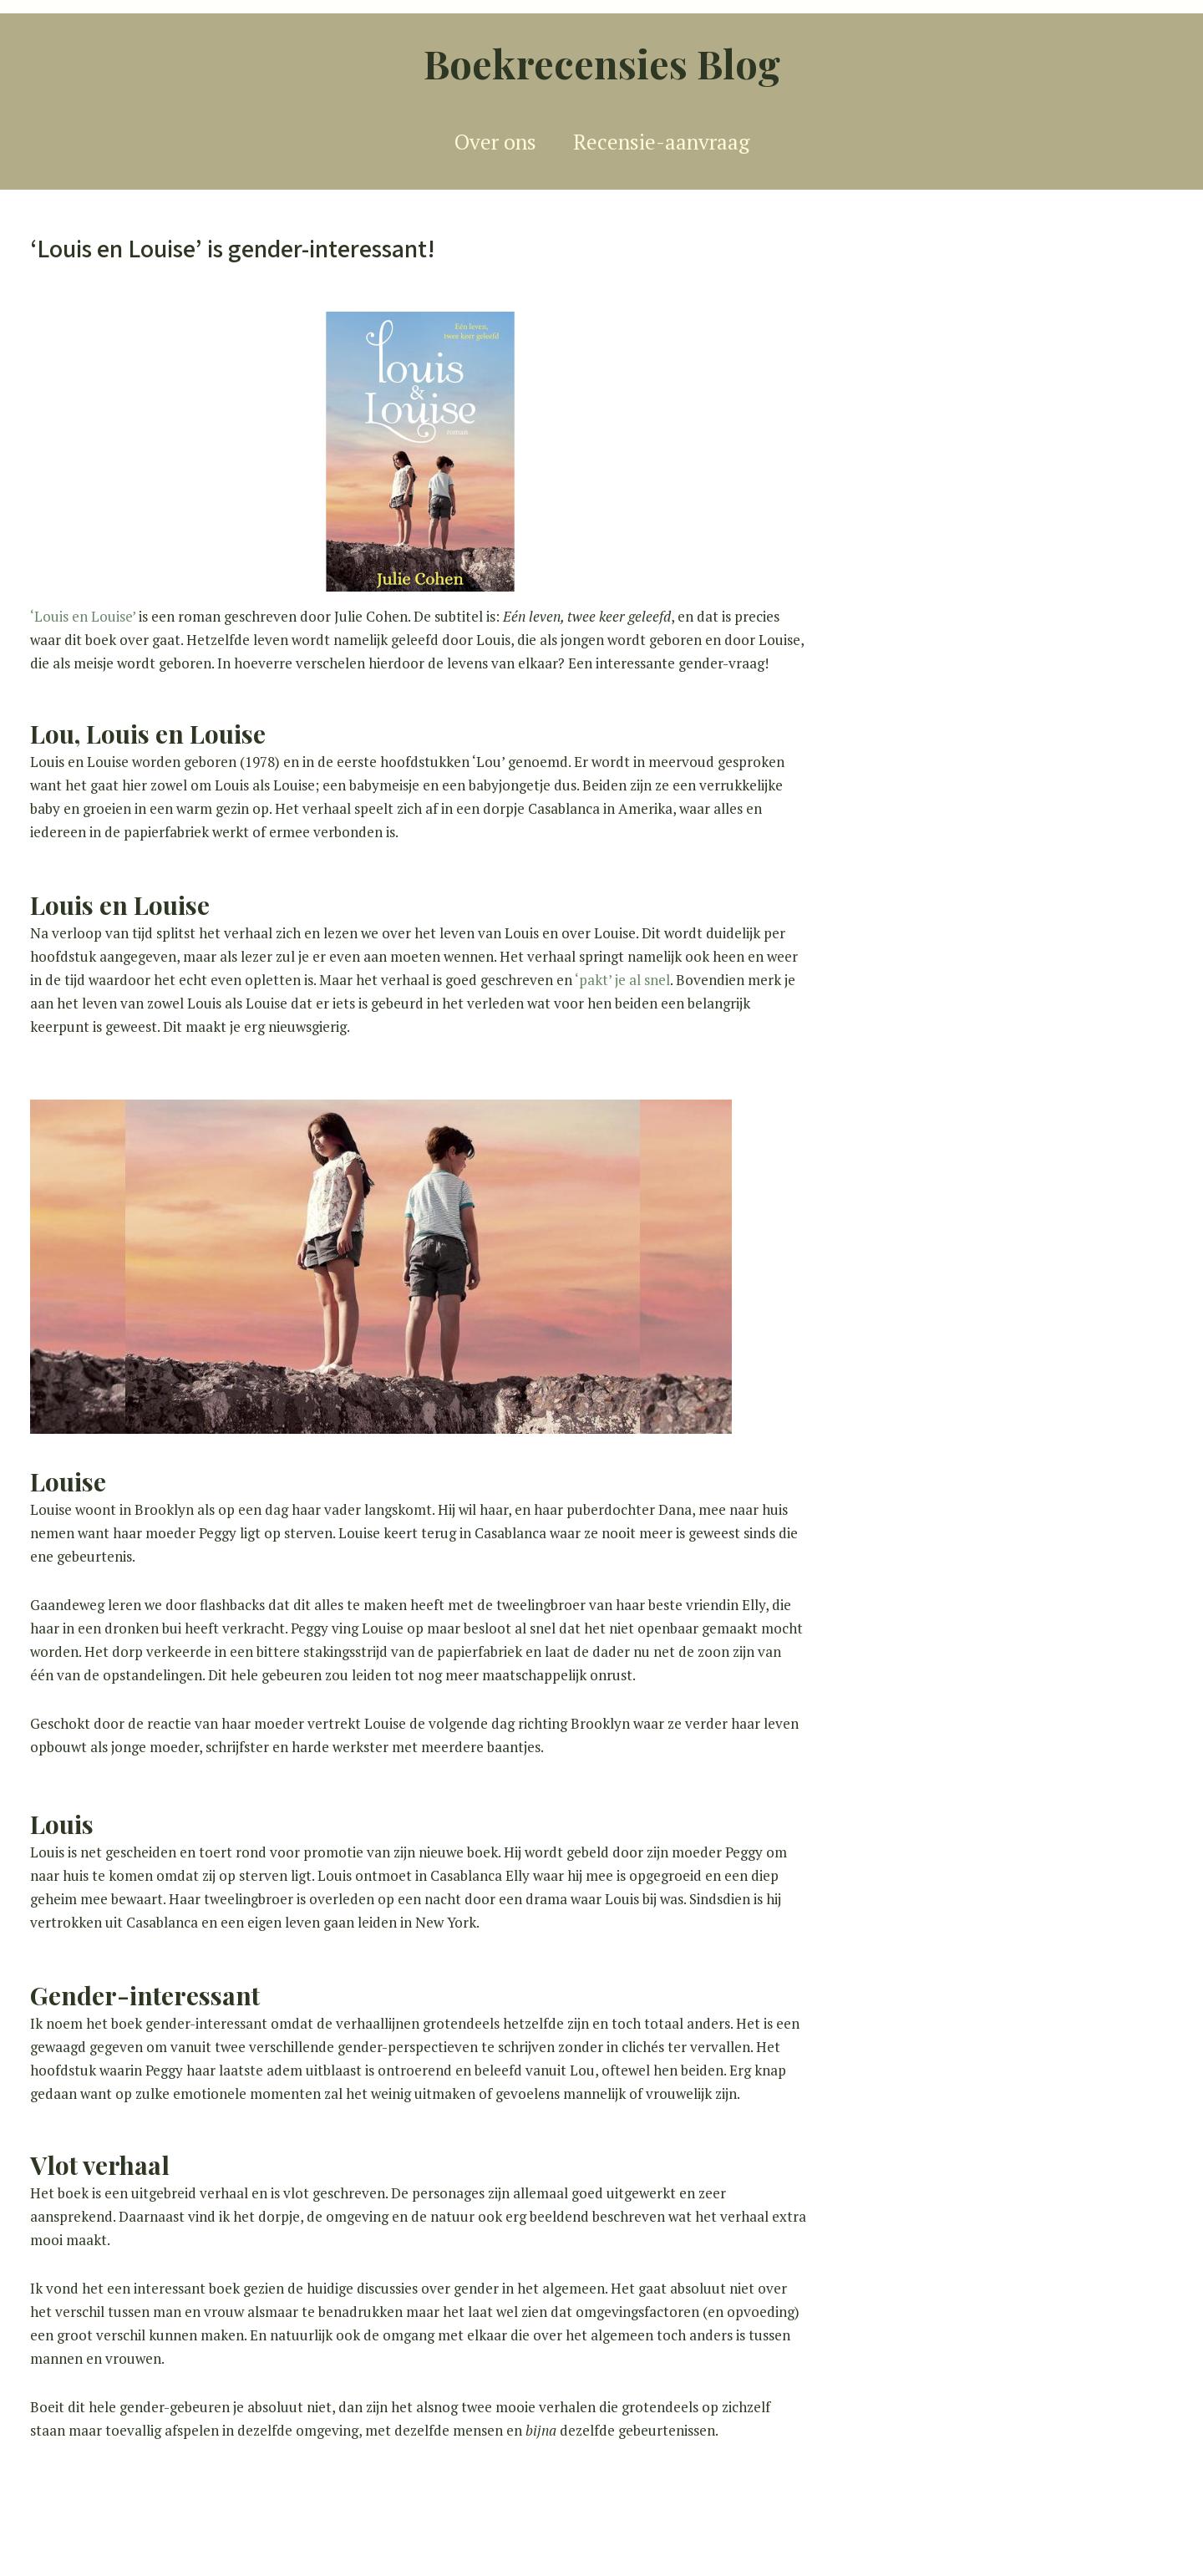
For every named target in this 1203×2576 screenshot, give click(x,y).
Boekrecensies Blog (602, 63)
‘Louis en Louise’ (84, 616)
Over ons (495, 141)
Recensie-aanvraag (661, 141)
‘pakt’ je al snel (622, 979)
